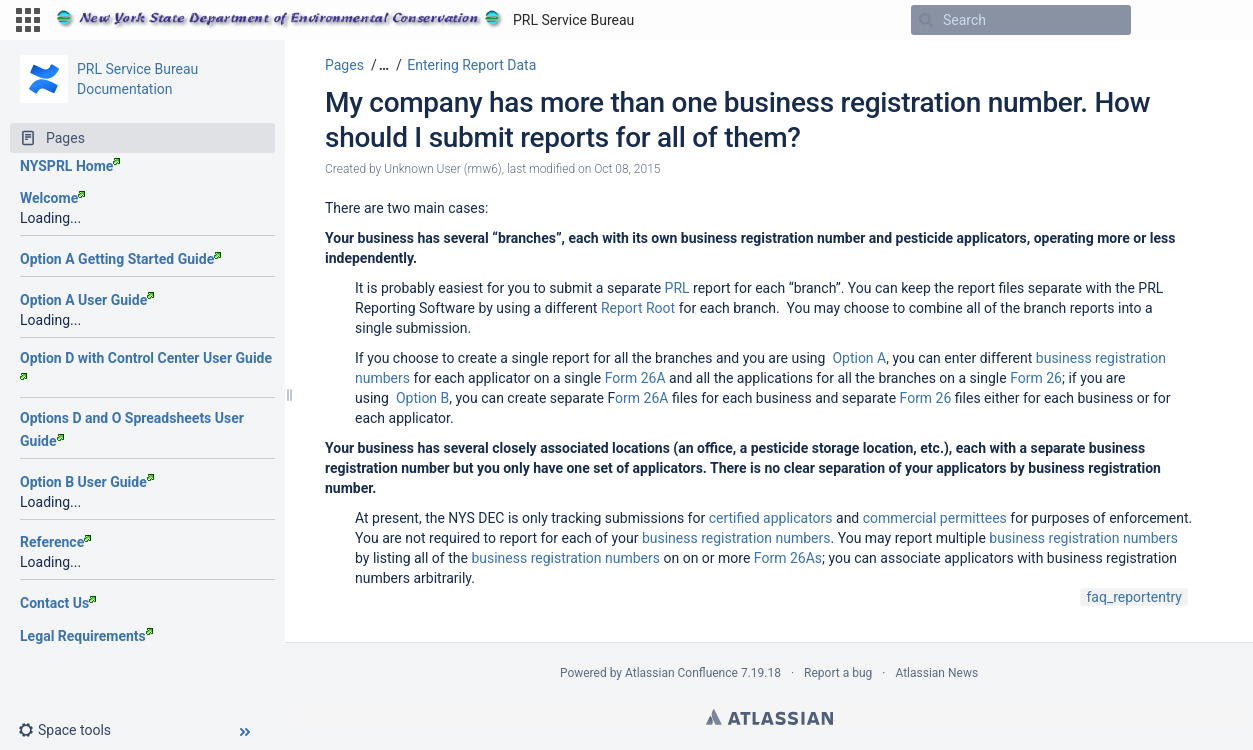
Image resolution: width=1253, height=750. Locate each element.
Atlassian (769, 717)
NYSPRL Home (70, 166)
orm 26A (641, 398)
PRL (677, 288)
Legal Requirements (86, 636)
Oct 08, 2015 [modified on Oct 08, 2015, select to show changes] (627, 169)
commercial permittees (935, 518)
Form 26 (1036, 378)
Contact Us (58, 603)
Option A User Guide (87, 300)
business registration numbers (736, 538)
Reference (55, 542)
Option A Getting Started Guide (120, 259)
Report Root (638, 308)
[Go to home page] (345, 20)
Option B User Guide (87, 482)
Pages (344, 65)
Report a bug (838, 673)
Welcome (52, 198)
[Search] (926, 20)
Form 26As (788, 558)
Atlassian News (936, 673)
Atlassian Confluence (681, 673)
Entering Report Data (471, 65)
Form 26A (635, 378)
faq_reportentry (1134, 597)
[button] (28, 20)
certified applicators (771, 518)
